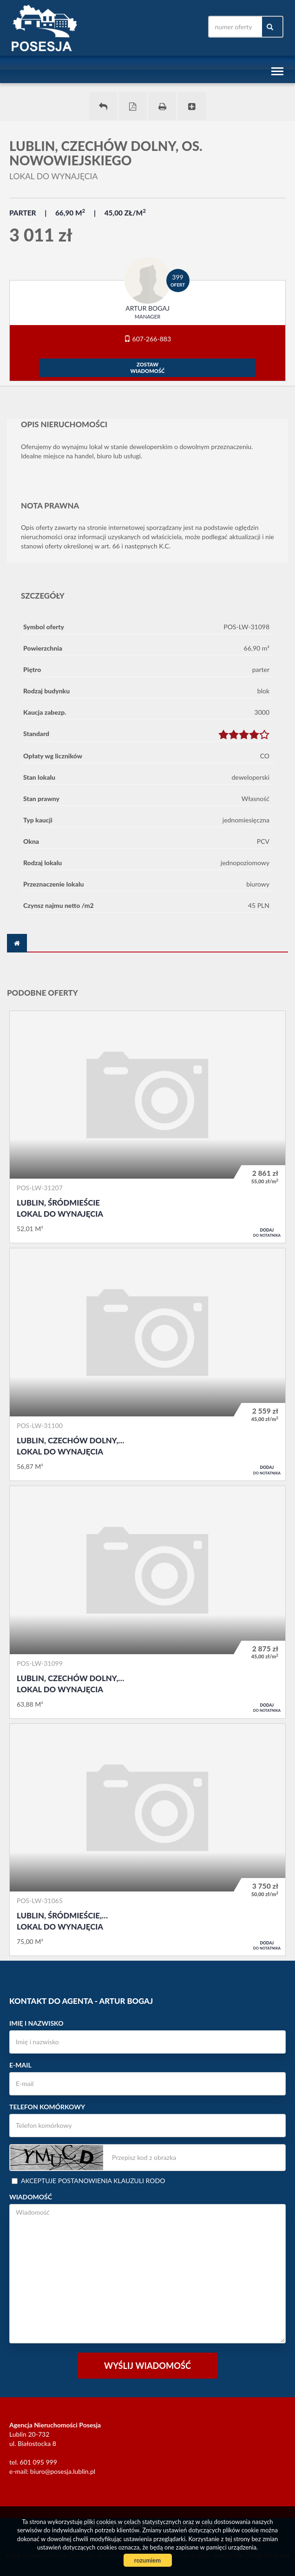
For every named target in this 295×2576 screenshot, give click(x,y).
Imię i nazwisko (36, 2023)
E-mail (20, 2065)
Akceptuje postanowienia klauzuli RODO (88, 2181)
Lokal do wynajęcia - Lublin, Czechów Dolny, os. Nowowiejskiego (147, 1364)
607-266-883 (147, 339)
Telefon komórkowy (47, 2107)
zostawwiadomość (148, 367)
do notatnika (267, 1232)
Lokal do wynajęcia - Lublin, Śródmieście (147, 1127)
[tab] (17, 943)
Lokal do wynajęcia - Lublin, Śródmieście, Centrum (147, 1840)
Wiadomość (30, 2197)
